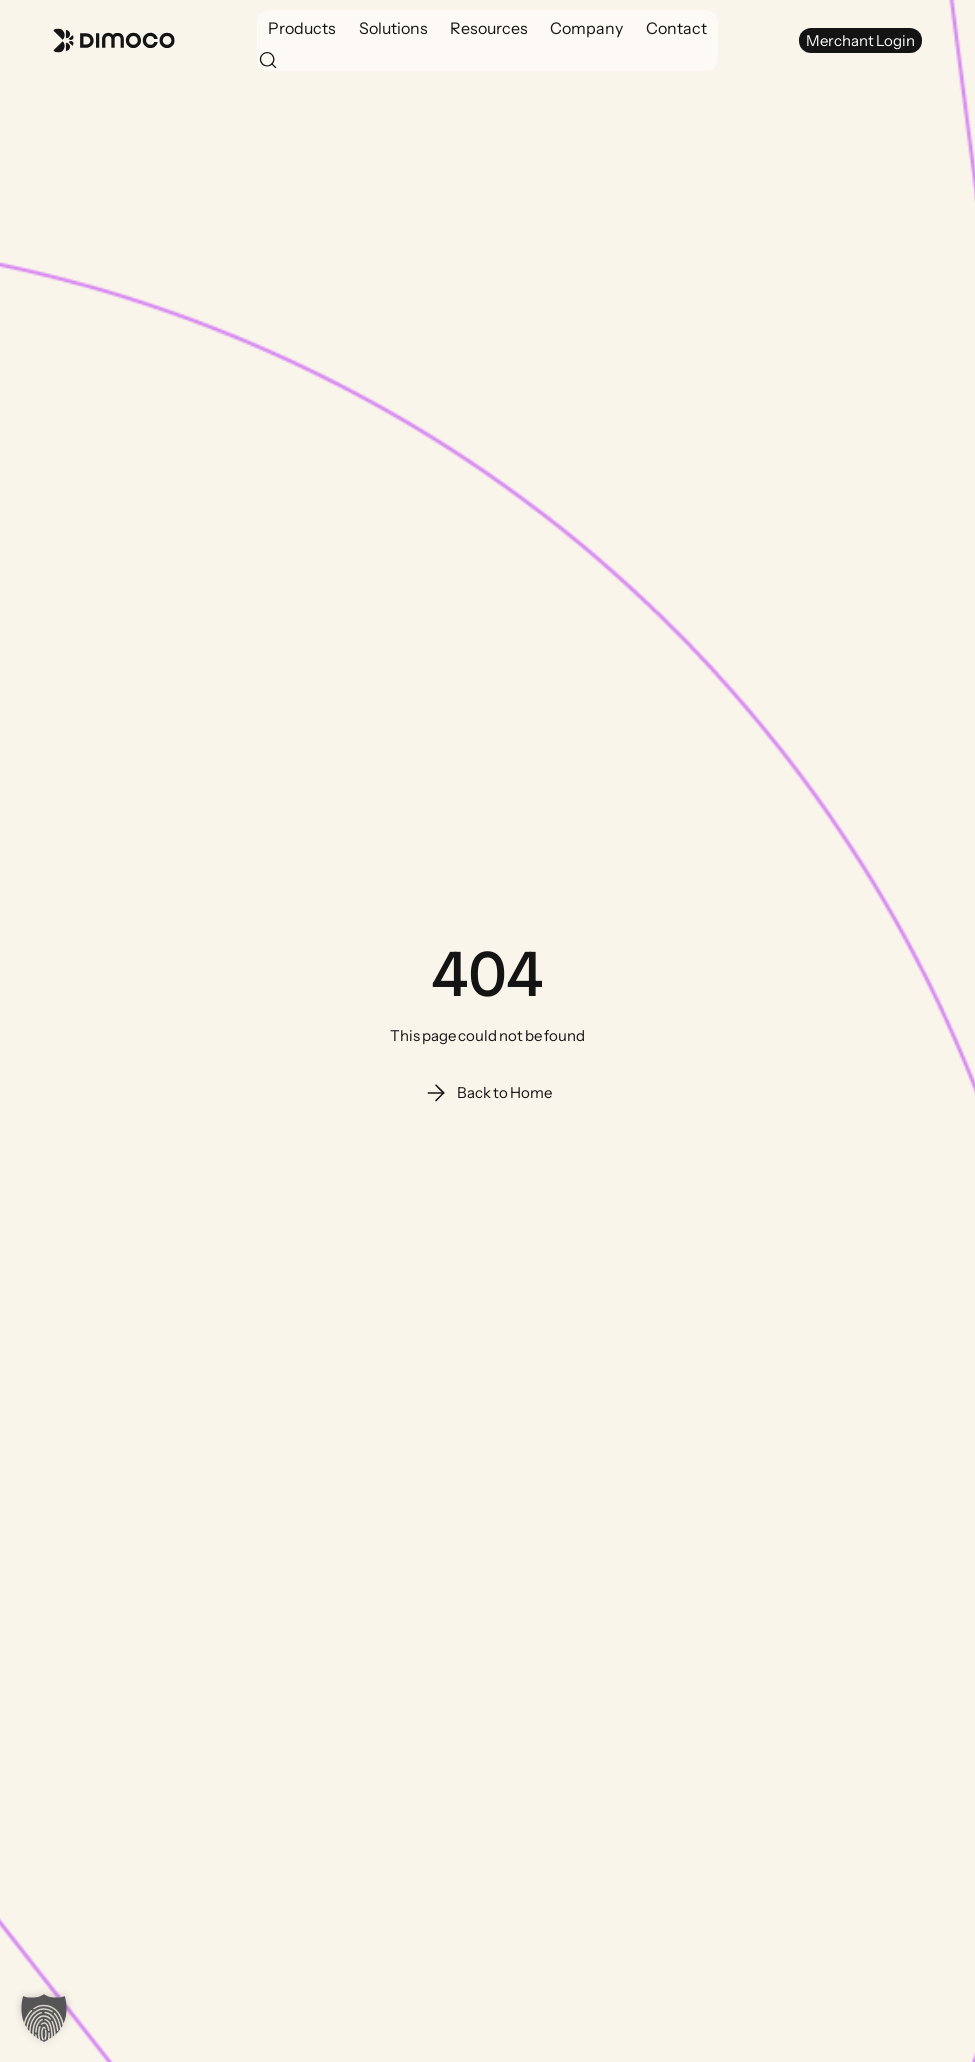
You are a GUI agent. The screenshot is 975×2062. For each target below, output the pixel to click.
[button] (302, 28)
